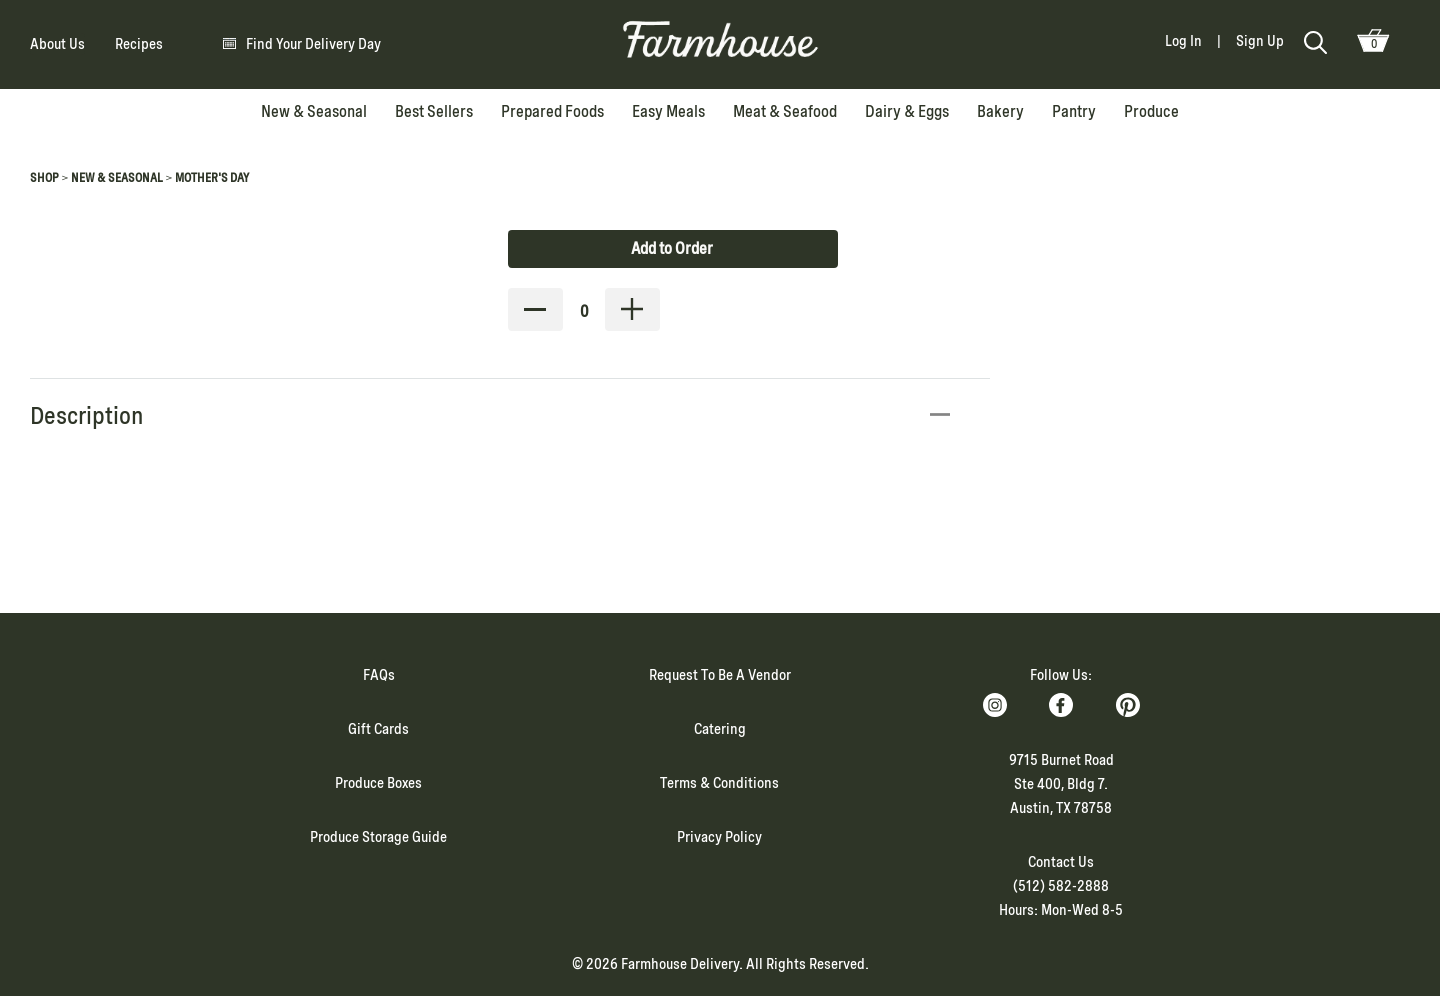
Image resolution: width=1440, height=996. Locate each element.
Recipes (139, 44)
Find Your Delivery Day (313, 44)
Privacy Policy (719, 837)
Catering (720, 729)
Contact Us (1061, 862)
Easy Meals (668, 111)
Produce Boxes (378, 783)
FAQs (379, 675)
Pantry (1074, 111)
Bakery (1000, 111)
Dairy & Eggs (907, 111)
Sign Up (1260, 41)
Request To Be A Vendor (720, 675)
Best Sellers (434, 111)
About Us (57, 44)
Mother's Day (212, 178)
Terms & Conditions (719, 783)
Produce (1151, 111)
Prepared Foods (552, 111)
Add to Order (672, 248)
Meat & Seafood (785, 111)
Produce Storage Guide (378, 837)
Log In (1183, 41)
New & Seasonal (314, 111)
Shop (44, 178)
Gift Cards (378, 729)
